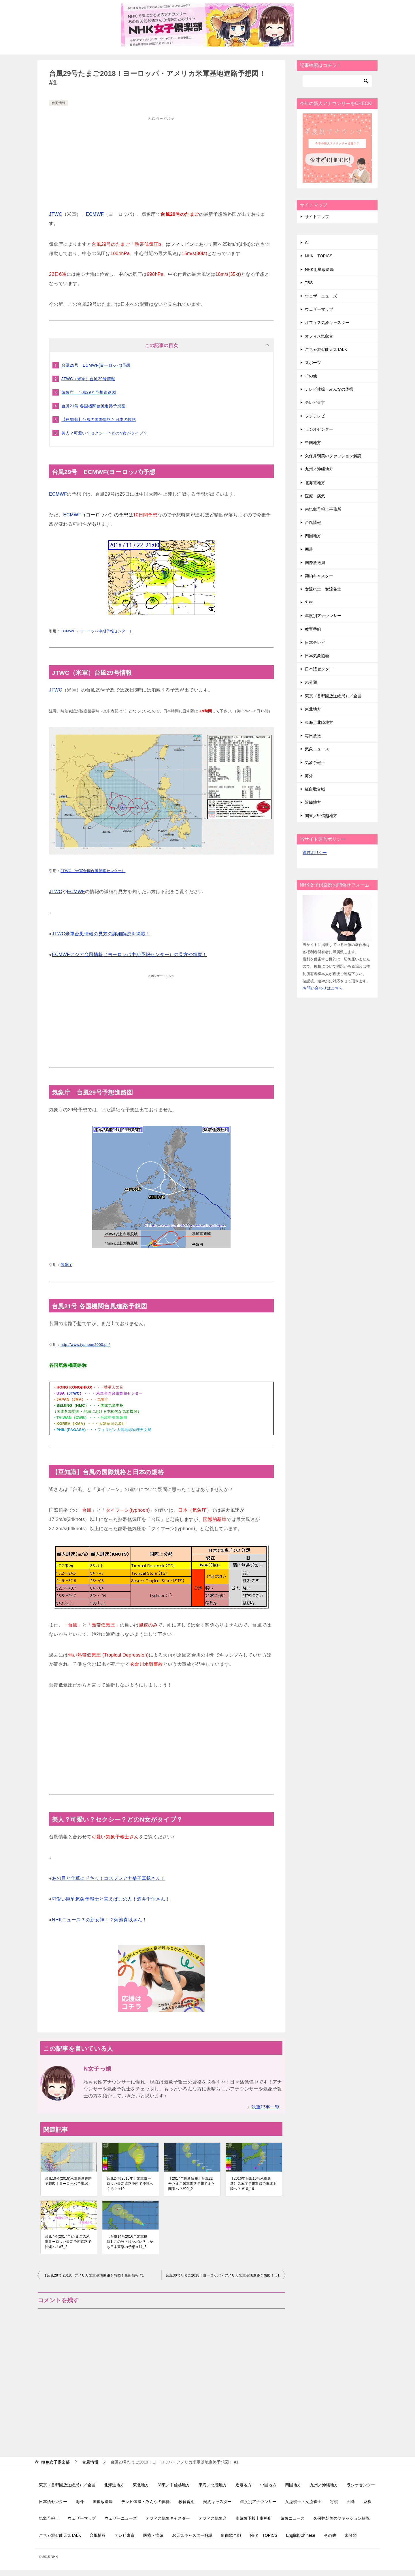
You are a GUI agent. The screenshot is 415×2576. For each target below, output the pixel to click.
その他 (311, 376)
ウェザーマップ (319, 309)
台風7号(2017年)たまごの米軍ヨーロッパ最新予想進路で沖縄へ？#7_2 (68, 2241)
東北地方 (313, 709)
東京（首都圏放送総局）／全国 (333, 696)
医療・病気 (315, 496)
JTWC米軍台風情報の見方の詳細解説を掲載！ (101, 933)
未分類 (311, 682)
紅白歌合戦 (315, 789)
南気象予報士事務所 (323, 509)
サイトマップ (317, 216)
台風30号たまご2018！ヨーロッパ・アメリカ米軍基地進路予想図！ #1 (223, 2275)
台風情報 (58, 103)
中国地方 (313, 442)
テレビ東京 (315, 402)
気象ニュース (317, 749)
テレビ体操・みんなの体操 (329, 389)
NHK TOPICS (318, 256)
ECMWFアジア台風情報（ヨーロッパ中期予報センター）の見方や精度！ (129, 954)
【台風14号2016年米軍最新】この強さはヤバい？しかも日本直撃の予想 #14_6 (130, 2241)
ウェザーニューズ (321, 296)
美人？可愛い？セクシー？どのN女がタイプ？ (104, 433)
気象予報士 (315, 762)
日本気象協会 (317, 655)
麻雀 (367, 2501)
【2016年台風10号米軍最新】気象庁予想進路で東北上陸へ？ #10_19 (253, 2183)
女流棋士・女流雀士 (323, 589)
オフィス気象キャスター (327, 322)
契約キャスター (319, 576)
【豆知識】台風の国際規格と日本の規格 (98, 419)
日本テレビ (315, 642)
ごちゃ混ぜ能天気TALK (326, 349)
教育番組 (313, 629)
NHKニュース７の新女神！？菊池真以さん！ (99, 1919)
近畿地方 (313, 802)
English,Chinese (300, 2535)
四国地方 (313, 535)
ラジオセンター (319, 429)
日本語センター (319, 669)
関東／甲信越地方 (321, 815)
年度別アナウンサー (323, 615)
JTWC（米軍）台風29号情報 (88, 378)
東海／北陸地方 (319, 722)
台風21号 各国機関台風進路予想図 (93, 406)
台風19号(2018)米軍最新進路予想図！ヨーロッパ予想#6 (68, 2181)
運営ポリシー (315, 852)
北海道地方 (315, 482)
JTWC (55, 214)
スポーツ (313, 362)
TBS (309, 282)
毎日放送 (313, 735)
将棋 (309, 602)
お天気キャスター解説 (192, 2535)
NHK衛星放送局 (319, 269)
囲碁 (309, 549)
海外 (309, 775)
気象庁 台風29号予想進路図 (88, 392)
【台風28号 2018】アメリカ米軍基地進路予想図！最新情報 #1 (93, 2275)
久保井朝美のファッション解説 (333, 456)
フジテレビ (315, 416)
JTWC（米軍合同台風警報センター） (93, 871)
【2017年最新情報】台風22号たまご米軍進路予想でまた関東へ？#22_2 (191, 2183)
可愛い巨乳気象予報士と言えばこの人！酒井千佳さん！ (111, 1899)
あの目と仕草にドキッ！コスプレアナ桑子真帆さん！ (108, 1878)
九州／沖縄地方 (319, 469)
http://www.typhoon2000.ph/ (85, 1344)
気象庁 (66, 1264)
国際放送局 (315, 562)
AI (307, 242)
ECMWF (95, 214)
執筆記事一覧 (265, 2107)
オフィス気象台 (319, 336)
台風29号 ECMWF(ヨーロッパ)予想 (96, 365)
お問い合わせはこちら (323, 988)
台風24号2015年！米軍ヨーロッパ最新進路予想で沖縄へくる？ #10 (130, 2183)
